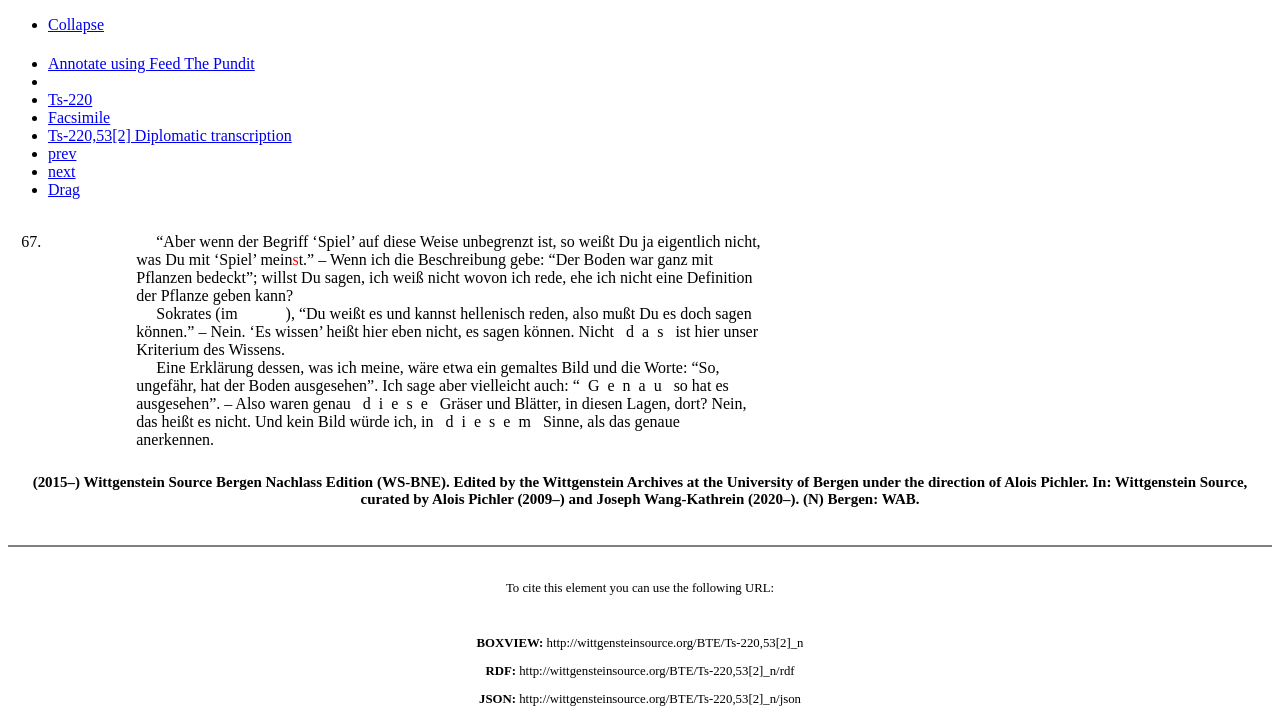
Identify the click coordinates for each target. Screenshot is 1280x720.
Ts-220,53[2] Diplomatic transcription (170, 135)
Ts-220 (70, 99)
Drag (64, 189)
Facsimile (79, 117)
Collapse (76, 24)
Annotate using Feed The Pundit (151, 63)
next (62, 171)
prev (62, 153)
